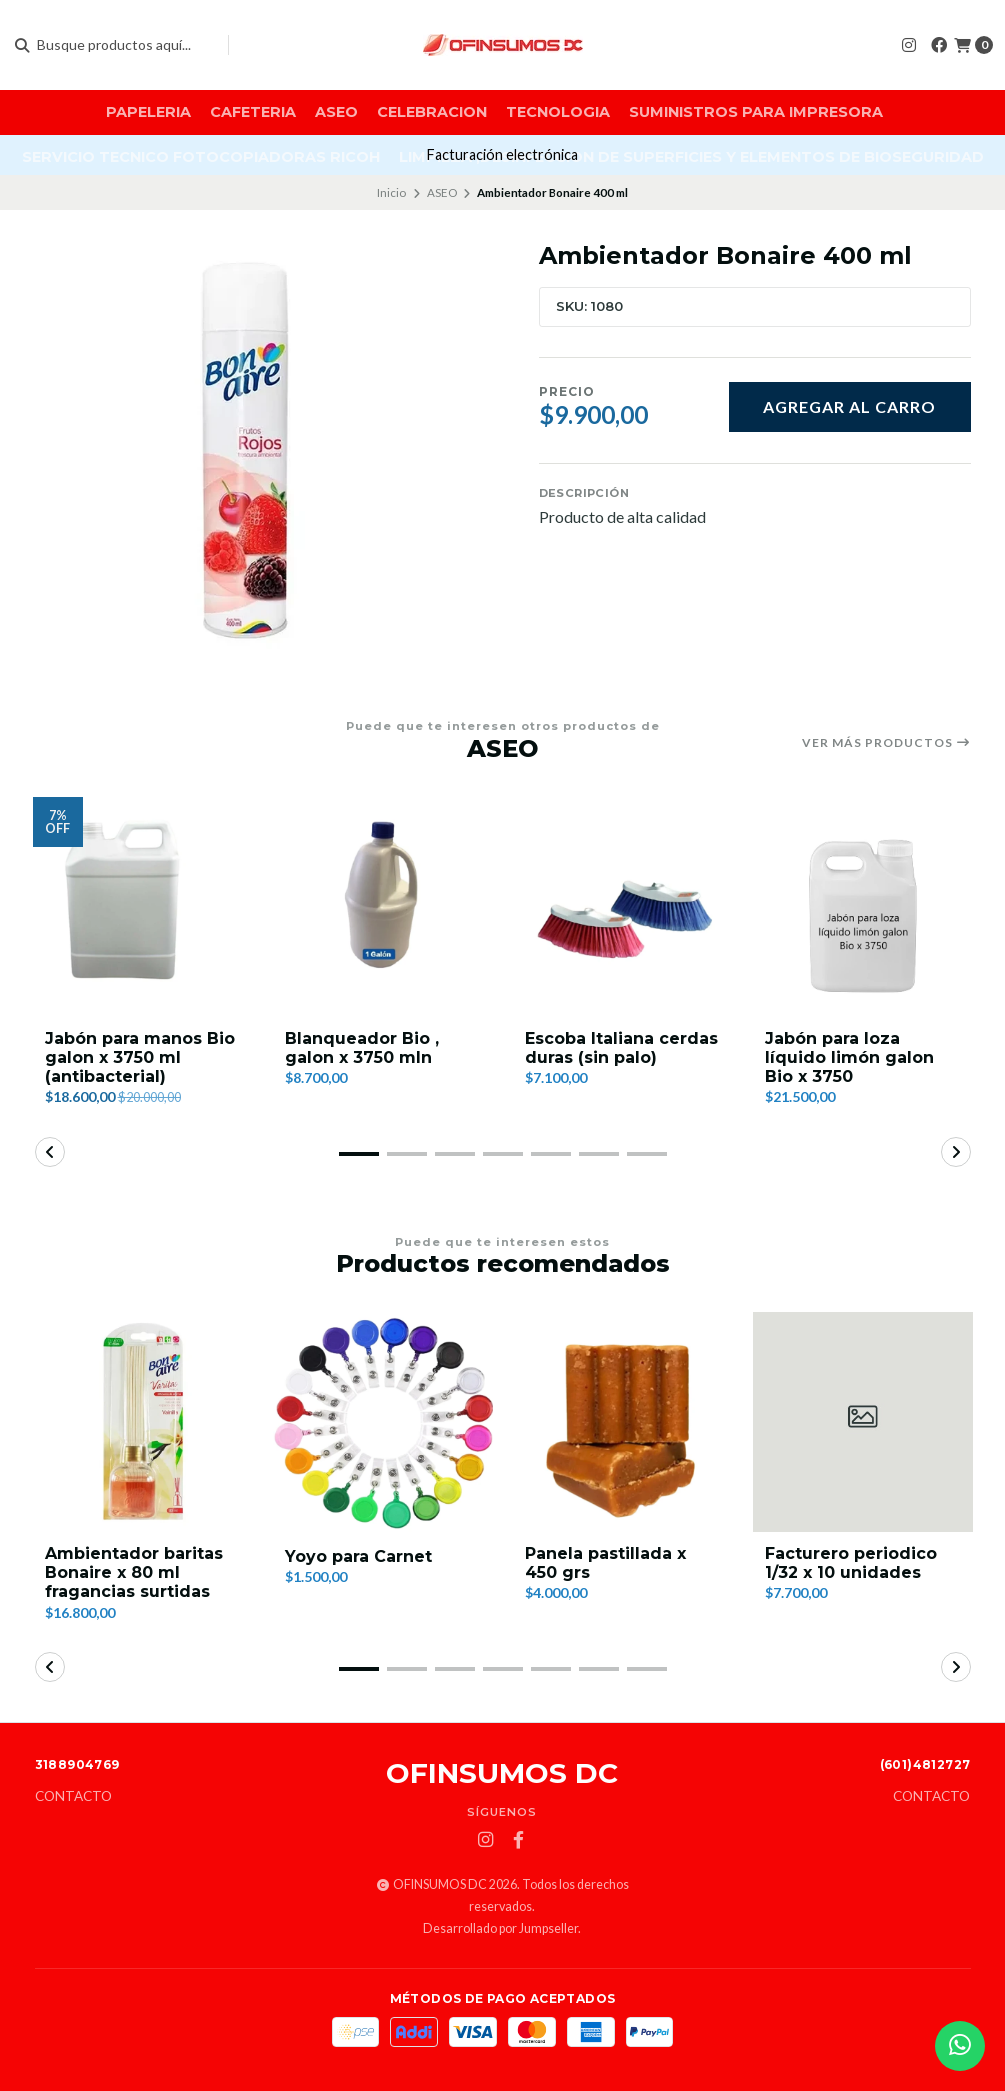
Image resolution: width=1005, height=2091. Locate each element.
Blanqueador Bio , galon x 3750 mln (362, 1048)
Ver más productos (886, 743)
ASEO (336, 112)
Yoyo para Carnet (358, 1556)
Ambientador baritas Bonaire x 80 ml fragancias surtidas (134, 1572)
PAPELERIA (148, 112)
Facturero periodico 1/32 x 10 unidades (851, 1563)
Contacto (73, 1797)
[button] (359, 1154)
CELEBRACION (432, 112)
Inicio (391, 192)
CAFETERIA (253, 112)
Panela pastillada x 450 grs (605, 1563)
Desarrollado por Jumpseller (500, 1928)
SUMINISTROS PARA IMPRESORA (756, 112)
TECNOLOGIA (558, 112)
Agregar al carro (849, 406)
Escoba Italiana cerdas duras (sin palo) (621, 1048)
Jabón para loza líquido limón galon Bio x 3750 (849, 1057)
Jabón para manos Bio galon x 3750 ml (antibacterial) (140, 1057)
